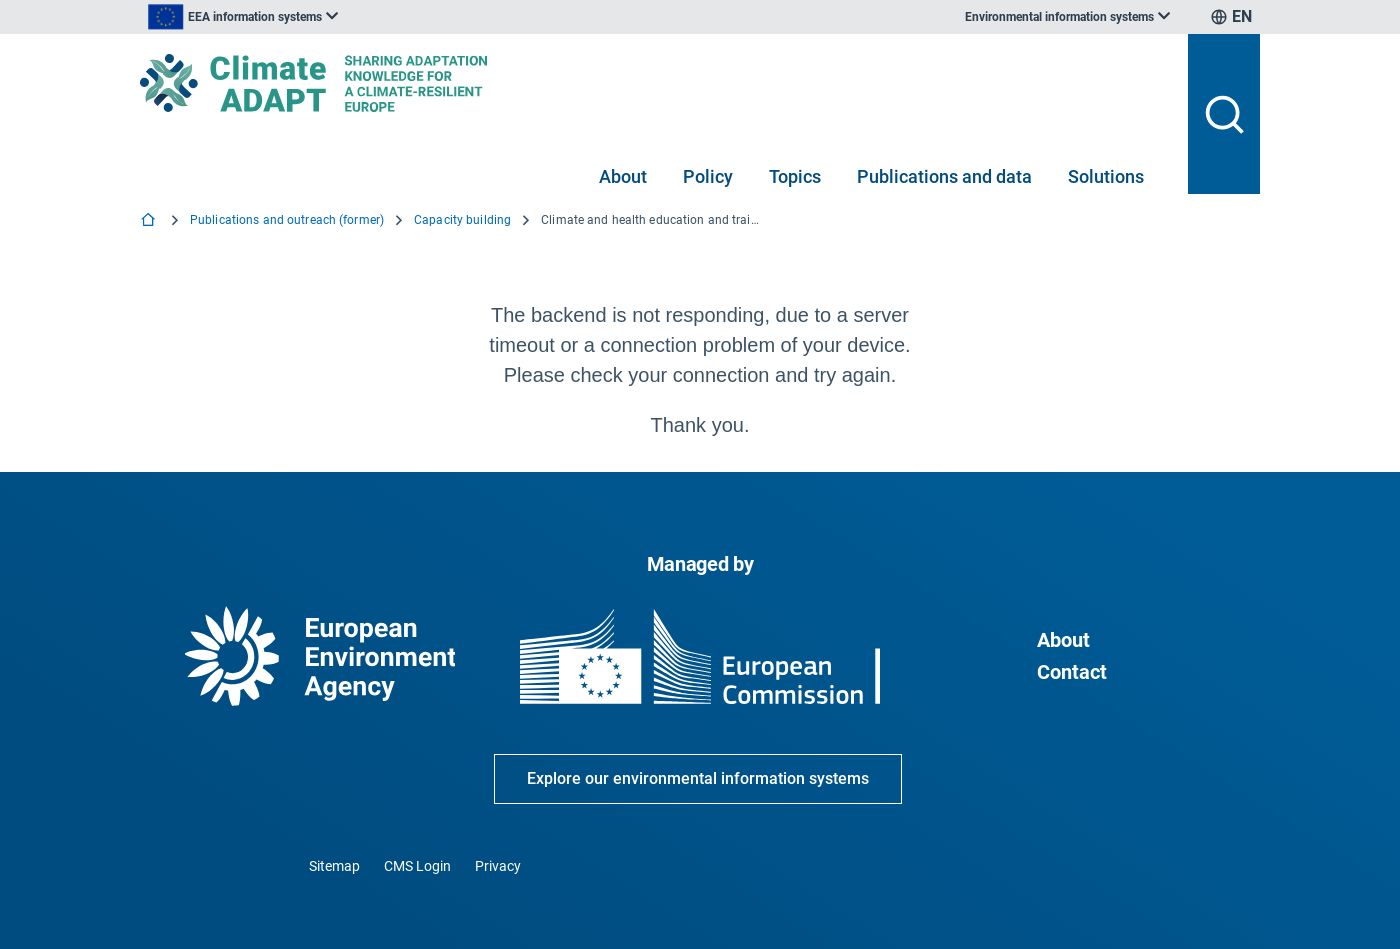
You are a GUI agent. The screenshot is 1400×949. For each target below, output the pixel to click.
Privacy (498, 866)
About (623, 176)
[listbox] (342, 17)
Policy (708, 176)
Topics (795, 176)
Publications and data (944, 176)
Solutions (1106, 176)
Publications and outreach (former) (287, 220)
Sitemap (334, 866)
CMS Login (417, 866)
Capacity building (462, 220)
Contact (1072, 672)
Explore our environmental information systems (698, 778)
